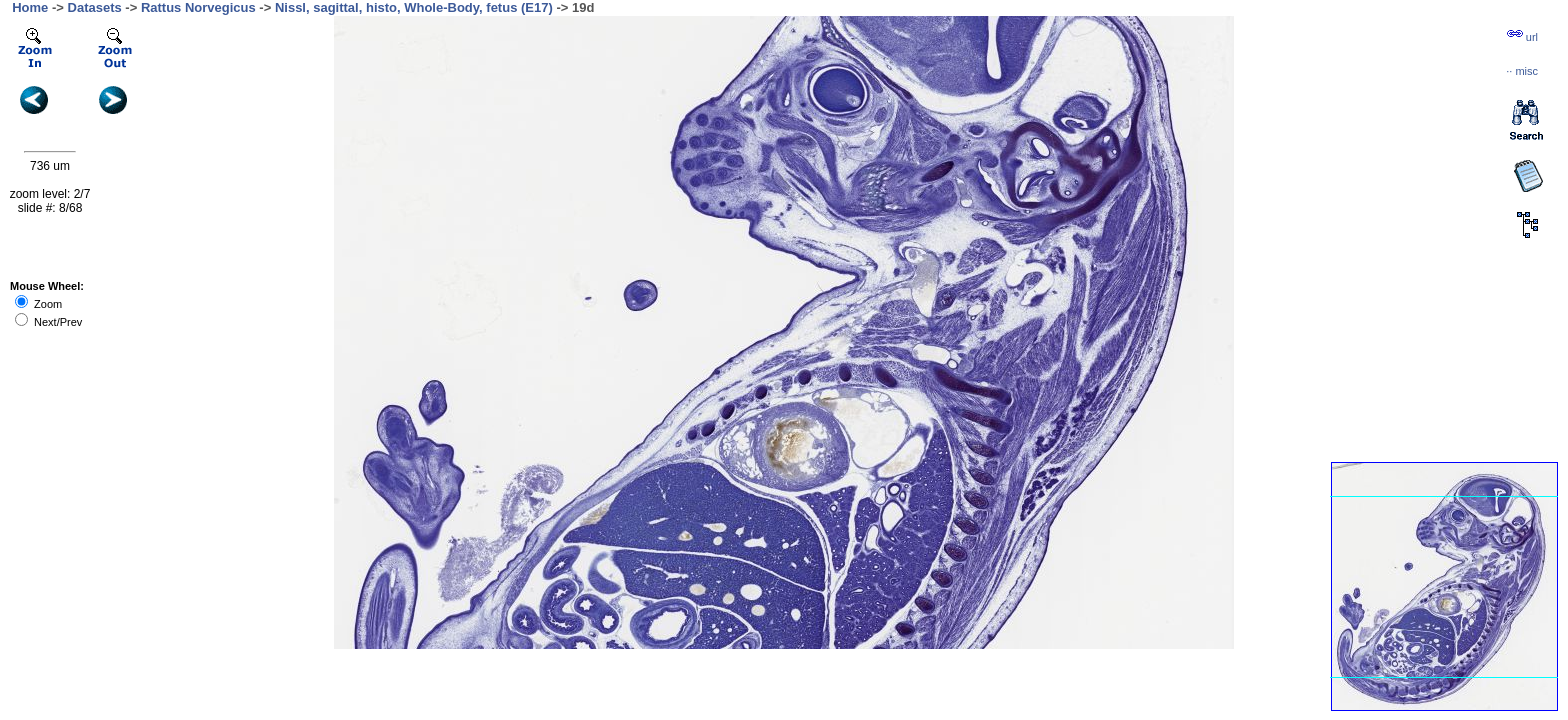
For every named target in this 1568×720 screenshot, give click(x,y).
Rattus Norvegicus (198, 7)
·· (1522, 71)
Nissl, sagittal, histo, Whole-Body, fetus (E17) (414, 7)
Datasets (95, 7)
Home (30, 7)
